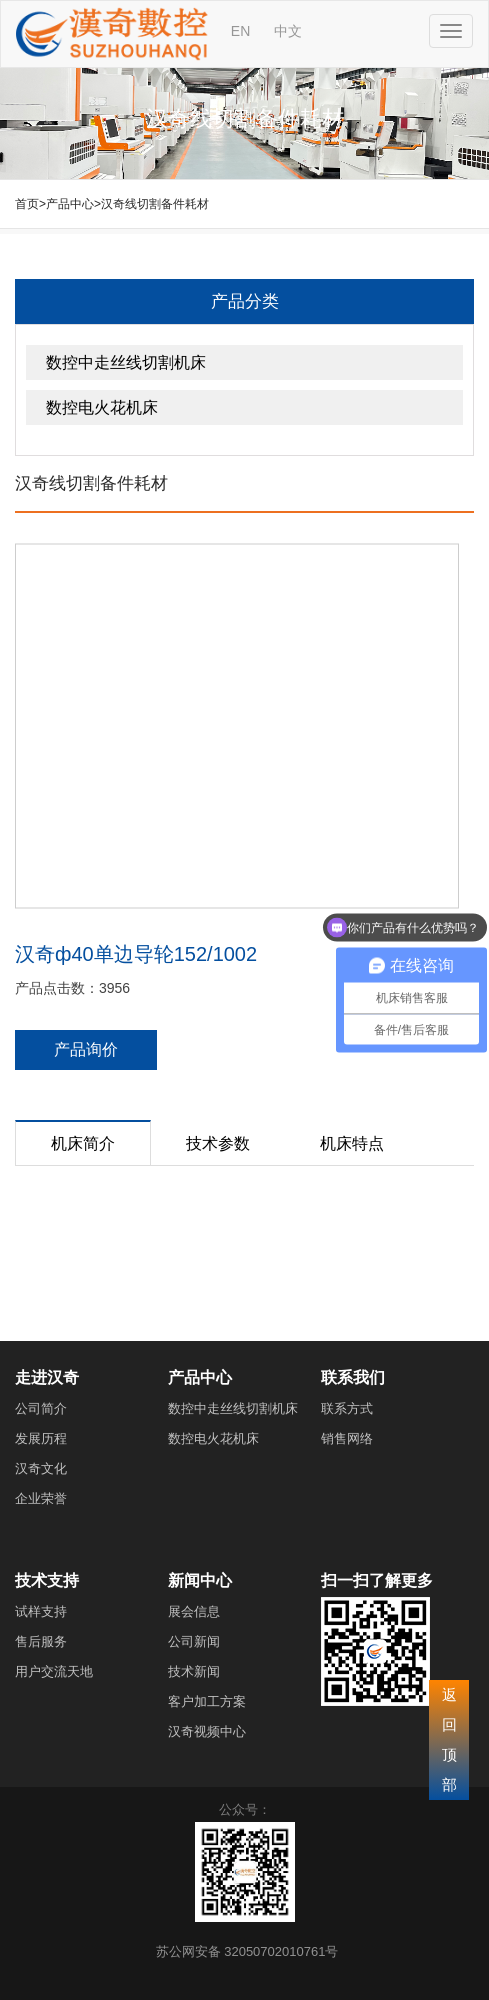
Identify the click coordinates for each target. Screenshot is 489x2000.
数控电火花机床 (102, 407)
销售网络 (347, 1438)
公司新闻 (194, 1641)
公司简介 (41, 1408)
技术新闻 (194, 1671)
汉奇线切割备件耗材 (155, 204)
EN (240, 31)
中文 (288, 31)
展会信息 (194, 1611)
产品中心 (70, 204)
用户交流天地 (54, 1671)
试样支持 (41, 1611)
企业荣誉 (41, 1498)
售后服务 (41, 1641)
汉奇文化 (41, 1468)
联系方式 (347, 1408)
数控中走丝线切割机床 (126, 362)
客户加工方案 (207, 1701)
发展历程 (41, 1438)
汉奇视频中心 (207, 1731)
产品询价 (86, 1049)
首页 (27, 204)
